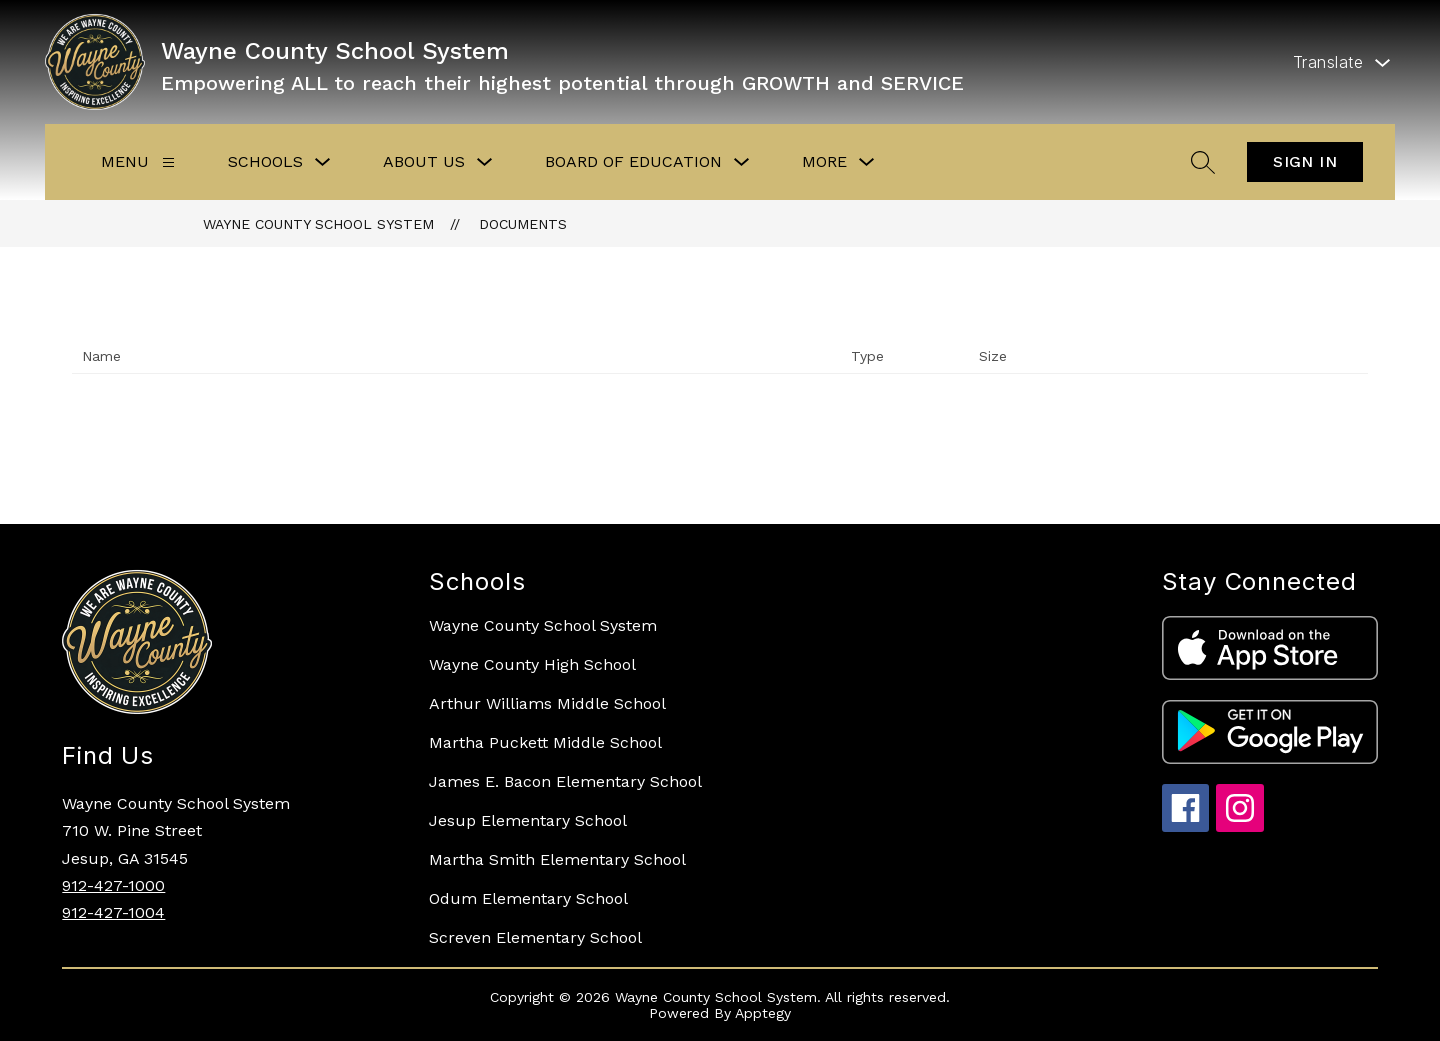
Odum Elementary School (528, 898)
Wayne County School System (318, 224)
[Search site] (1203, 162)
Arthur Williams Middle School (547, 703)
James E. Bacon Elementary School (565, 781)
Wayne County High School (532, 664)
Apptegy (763, 1013)
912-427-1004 (113, 912)
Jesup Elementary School (528, 820)
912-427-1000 (113, 885)
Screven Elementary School (535, 937)
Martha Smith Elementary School (557, 859)
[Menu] (168, 162)
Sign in (1305, 161)
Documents (523, 224)
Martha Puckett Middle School (545, 742)
